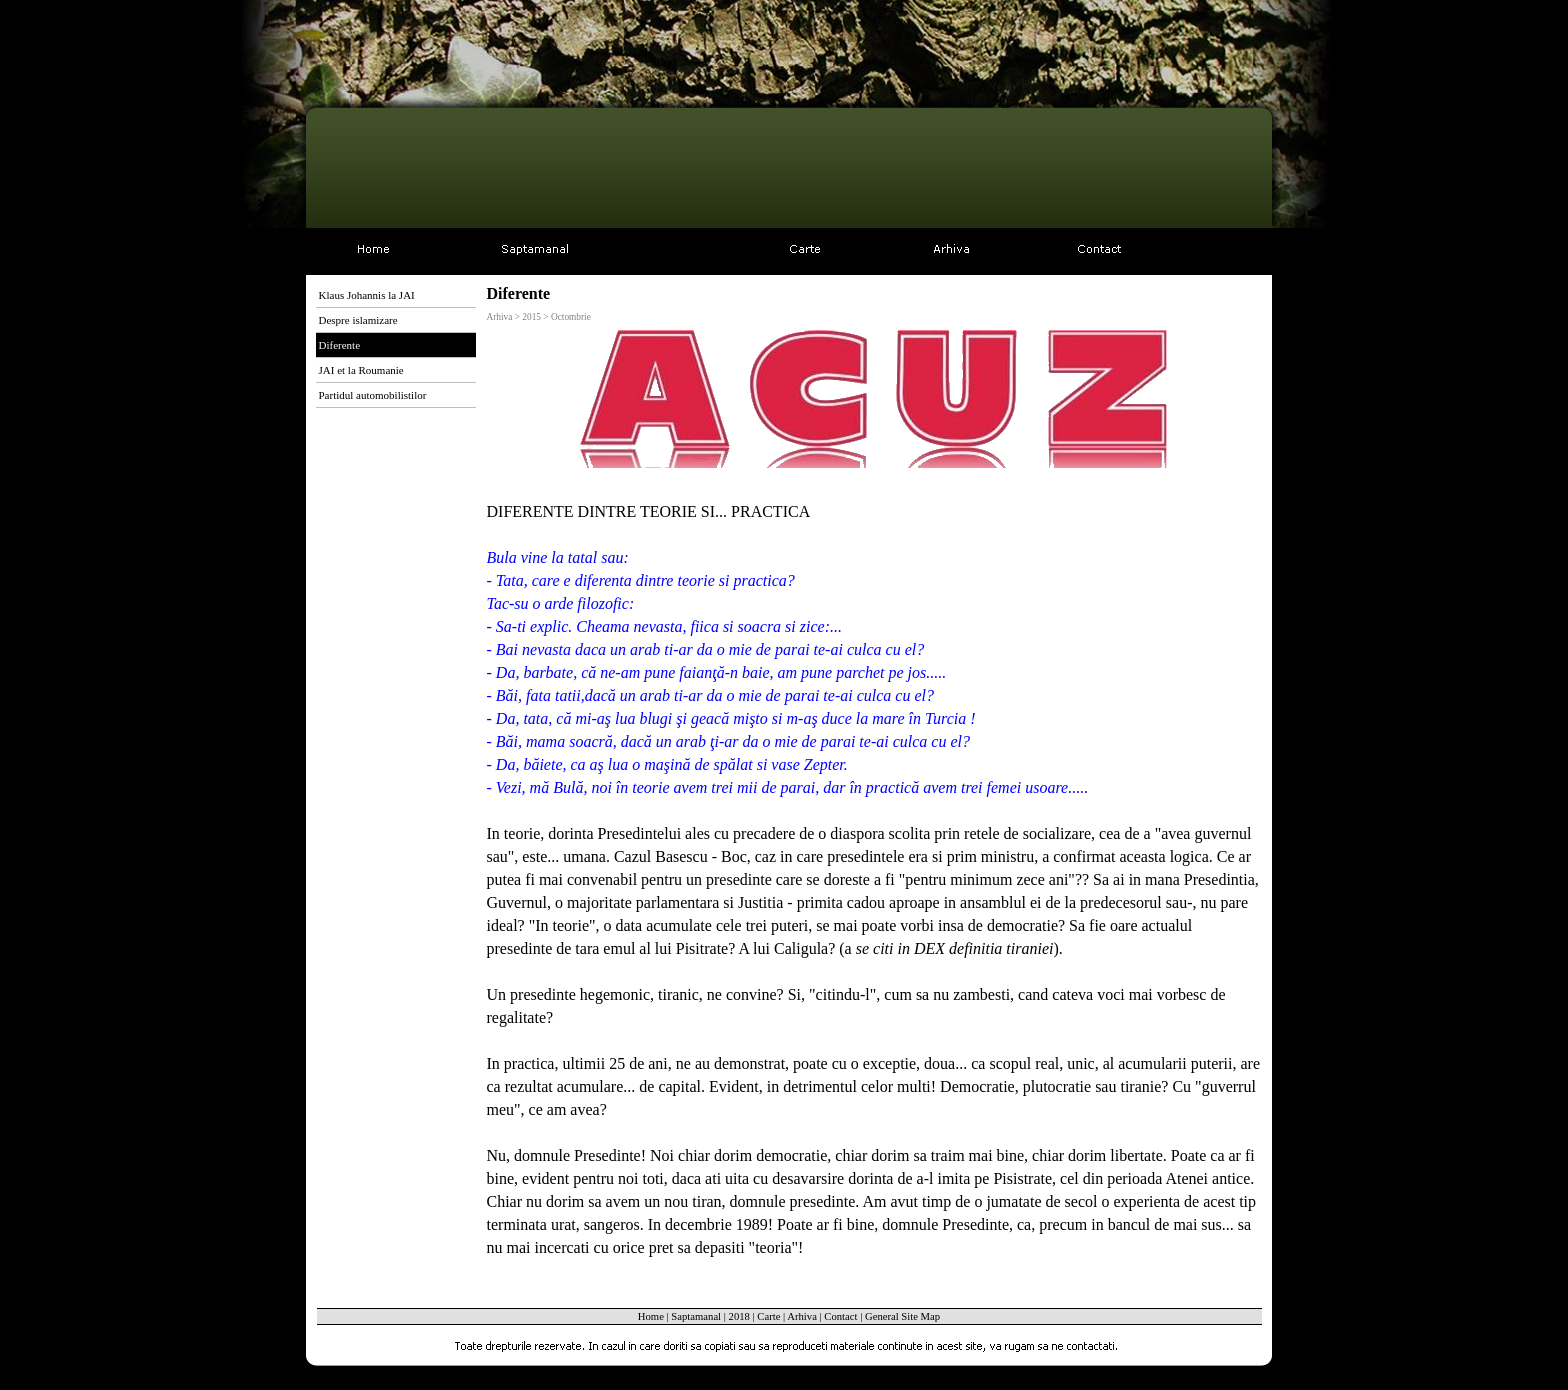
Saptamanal (696, 1316)
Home (651, 1316)
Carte (768, 1316)
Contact (840, 1316)
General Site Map (902, 1316)
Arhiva (802, 1316)
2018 (739, 1316)
